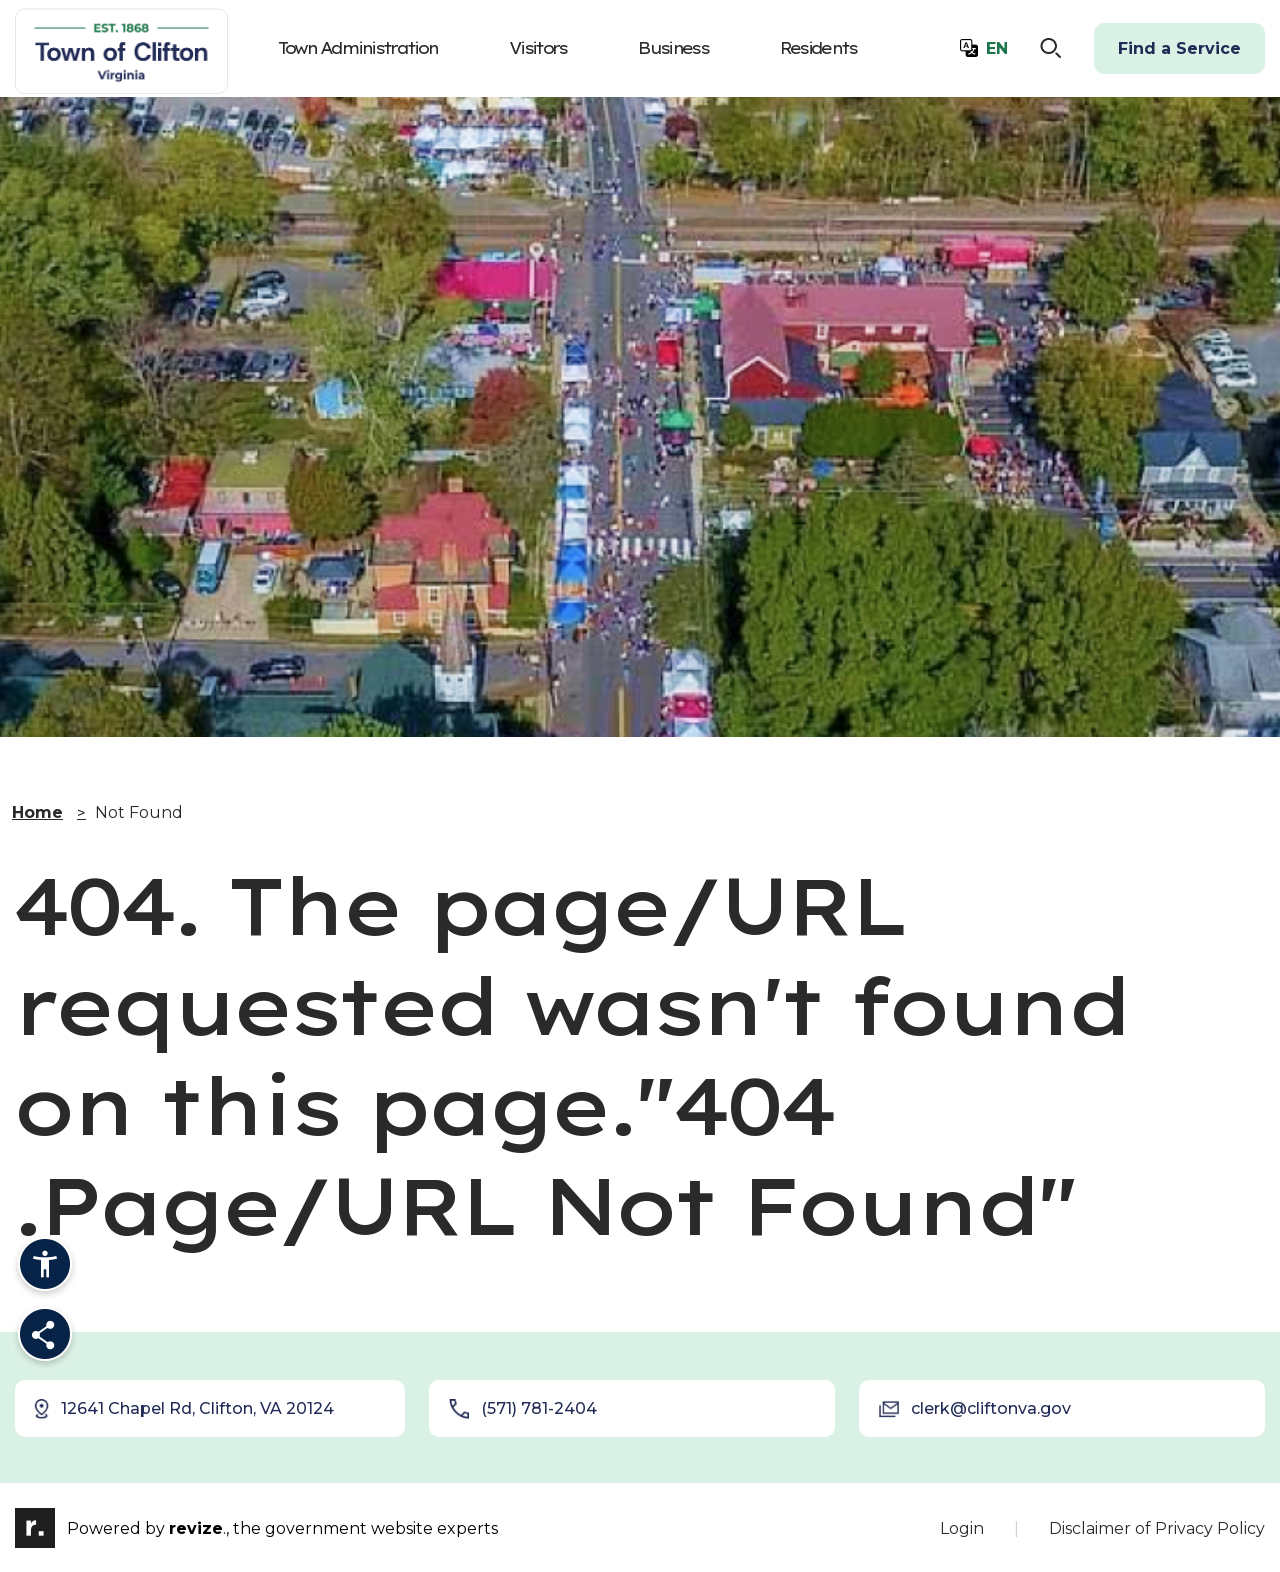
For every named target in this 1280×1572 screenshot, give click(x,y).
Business (672, 48)
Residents (818, 48)
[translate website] (984, 49)
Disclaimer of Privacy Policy (1157, 1528)
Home (37, 812)
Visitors (537, 48)
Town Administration (357, 48)
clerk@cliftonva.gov (975, 1409)
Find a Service (1179, 48)
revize (196, 1529)
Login (962, 1528)
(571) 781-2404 (523, 1409)
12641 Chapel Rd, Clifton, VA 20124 (183, 1409)
